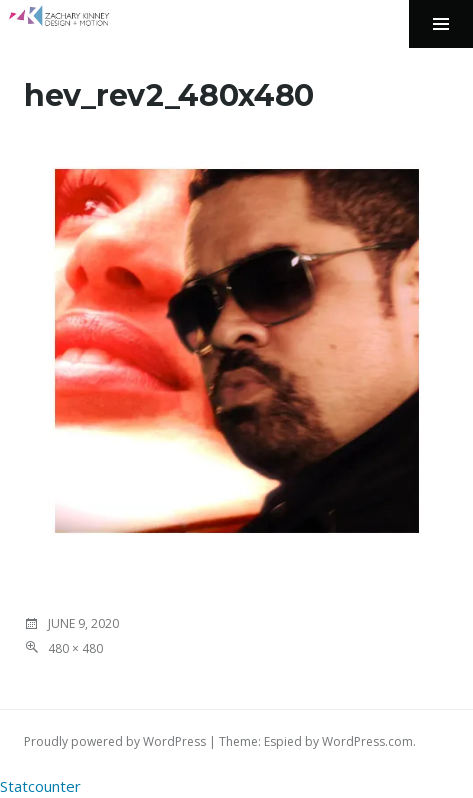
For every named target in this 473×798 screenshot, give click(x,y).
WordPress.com (367, 741)
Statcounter (40, 786)
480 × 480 (75, 648)
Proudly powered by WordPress (115, 741)
